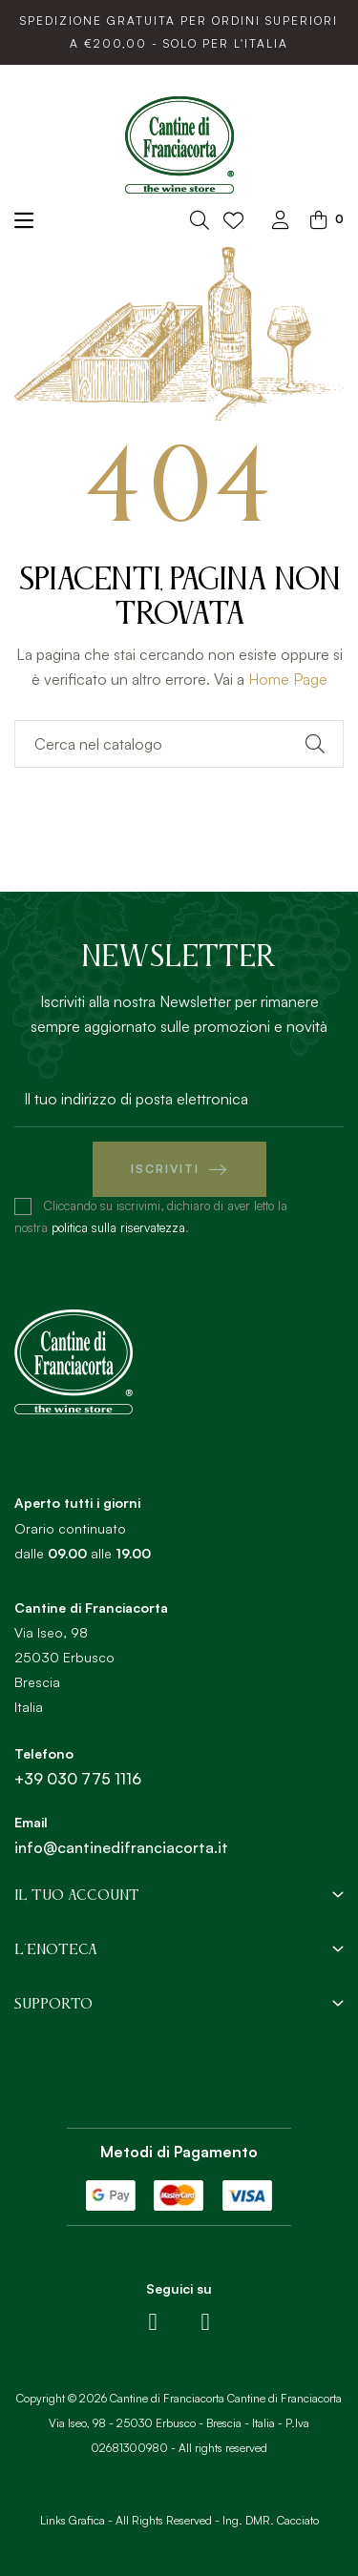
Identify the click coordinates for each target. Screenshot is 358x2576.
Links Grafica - (76, 2520)
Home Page (287, 679)
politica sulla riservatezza (118, 1227)
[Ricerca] (179, 744)
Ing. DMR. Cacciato (270, 2520)
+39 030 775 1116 (77, 1778)
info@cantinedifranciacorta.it (121, 1847)
